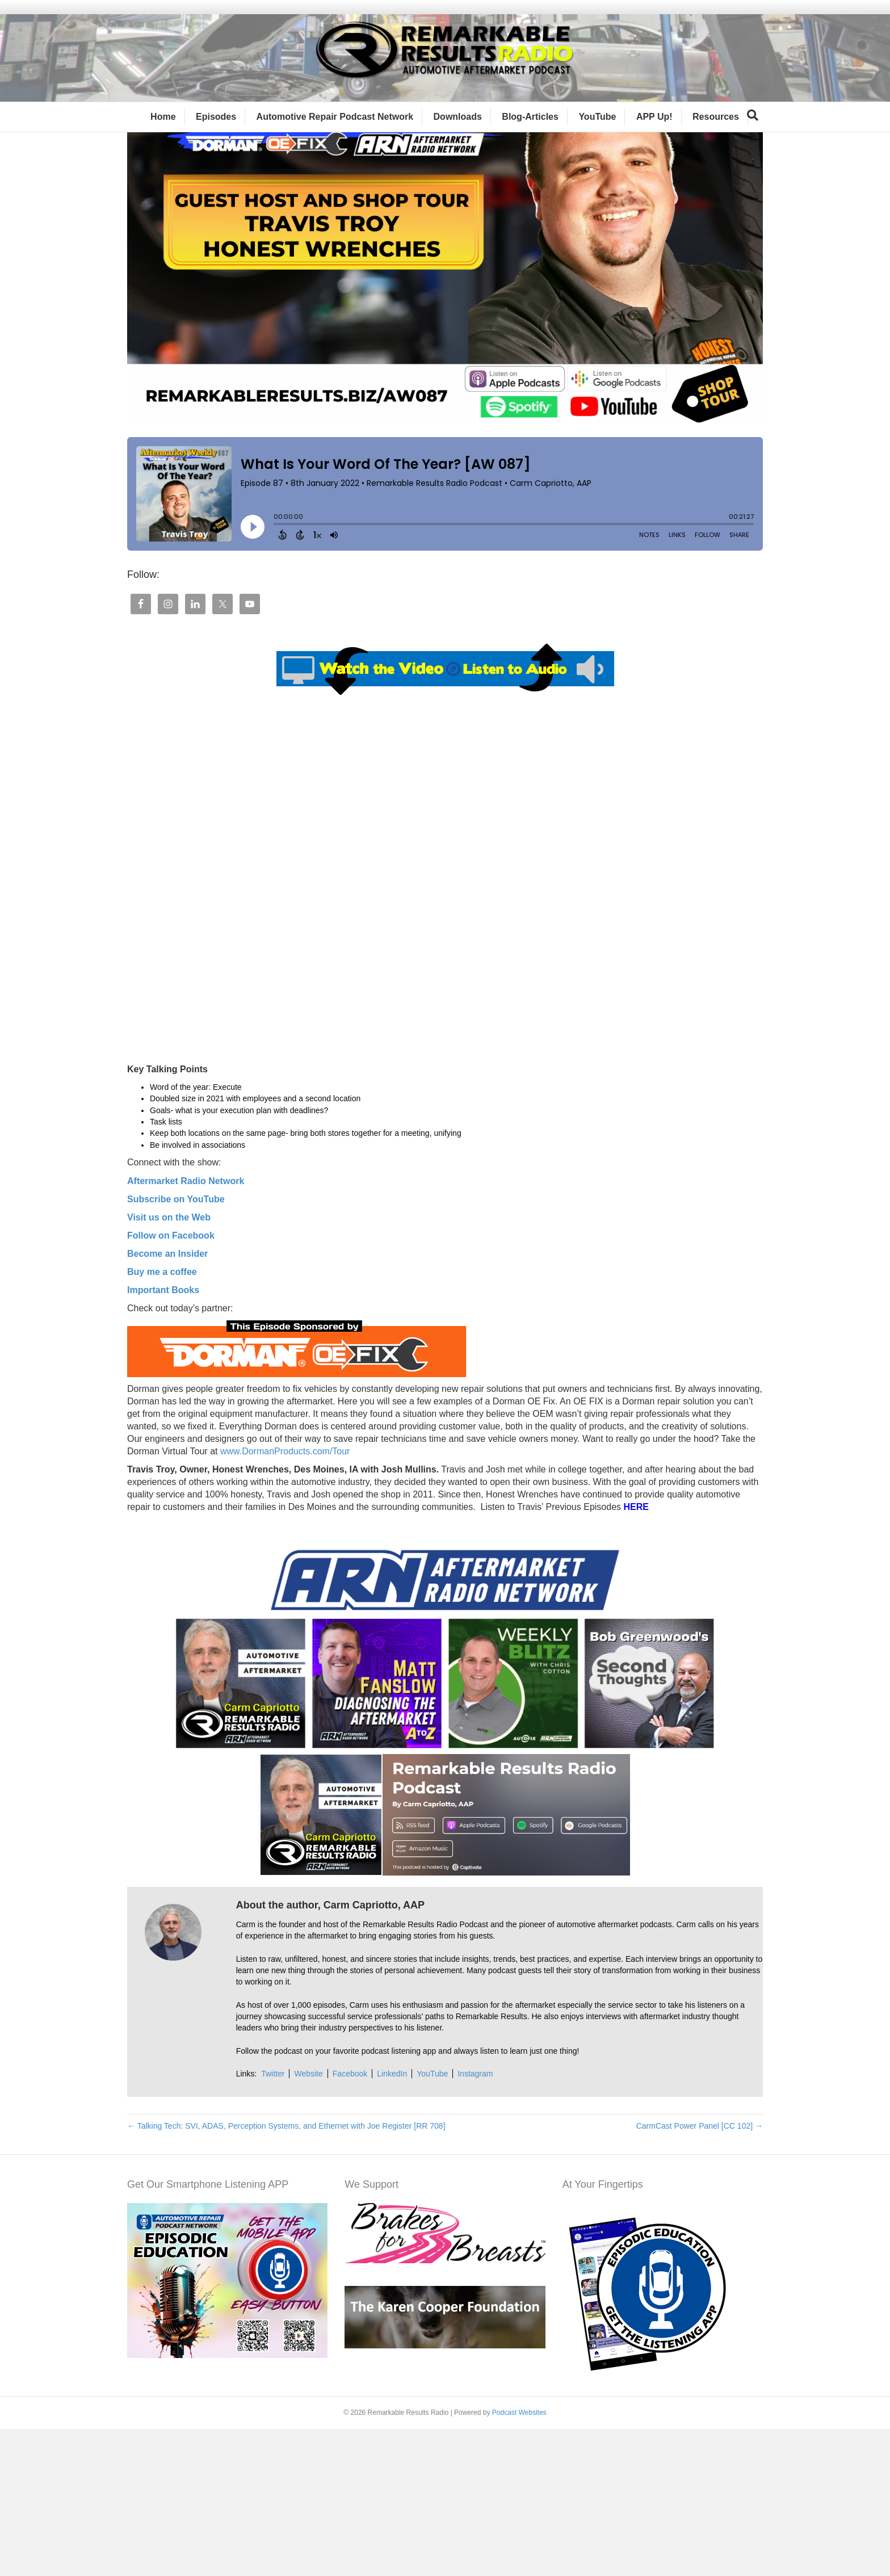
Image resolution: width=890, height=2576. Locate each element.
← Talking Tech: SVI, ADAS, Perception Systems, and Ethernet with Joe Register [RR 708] (286, 2272)
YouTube (597, 131)
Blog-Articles (530, 131)
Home (162, 131)
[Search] (752, 129)
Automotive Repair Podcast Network (335, 131)
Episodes (216, 131)
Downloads (458, 131)
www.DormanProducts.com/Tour (283, 1597)
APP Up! (654, 131)
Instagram (475, 2220)
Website (308, 2220)
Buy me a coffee (162, 1418)
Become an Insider (167, 1400)
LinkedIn (392, 2220)
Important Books (163, 1436)
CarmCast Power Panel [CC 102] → (699, 2272)
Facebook (350, 2220)
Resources (715, 131)
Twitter (272, 2220)
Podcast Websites (519, 2559)
